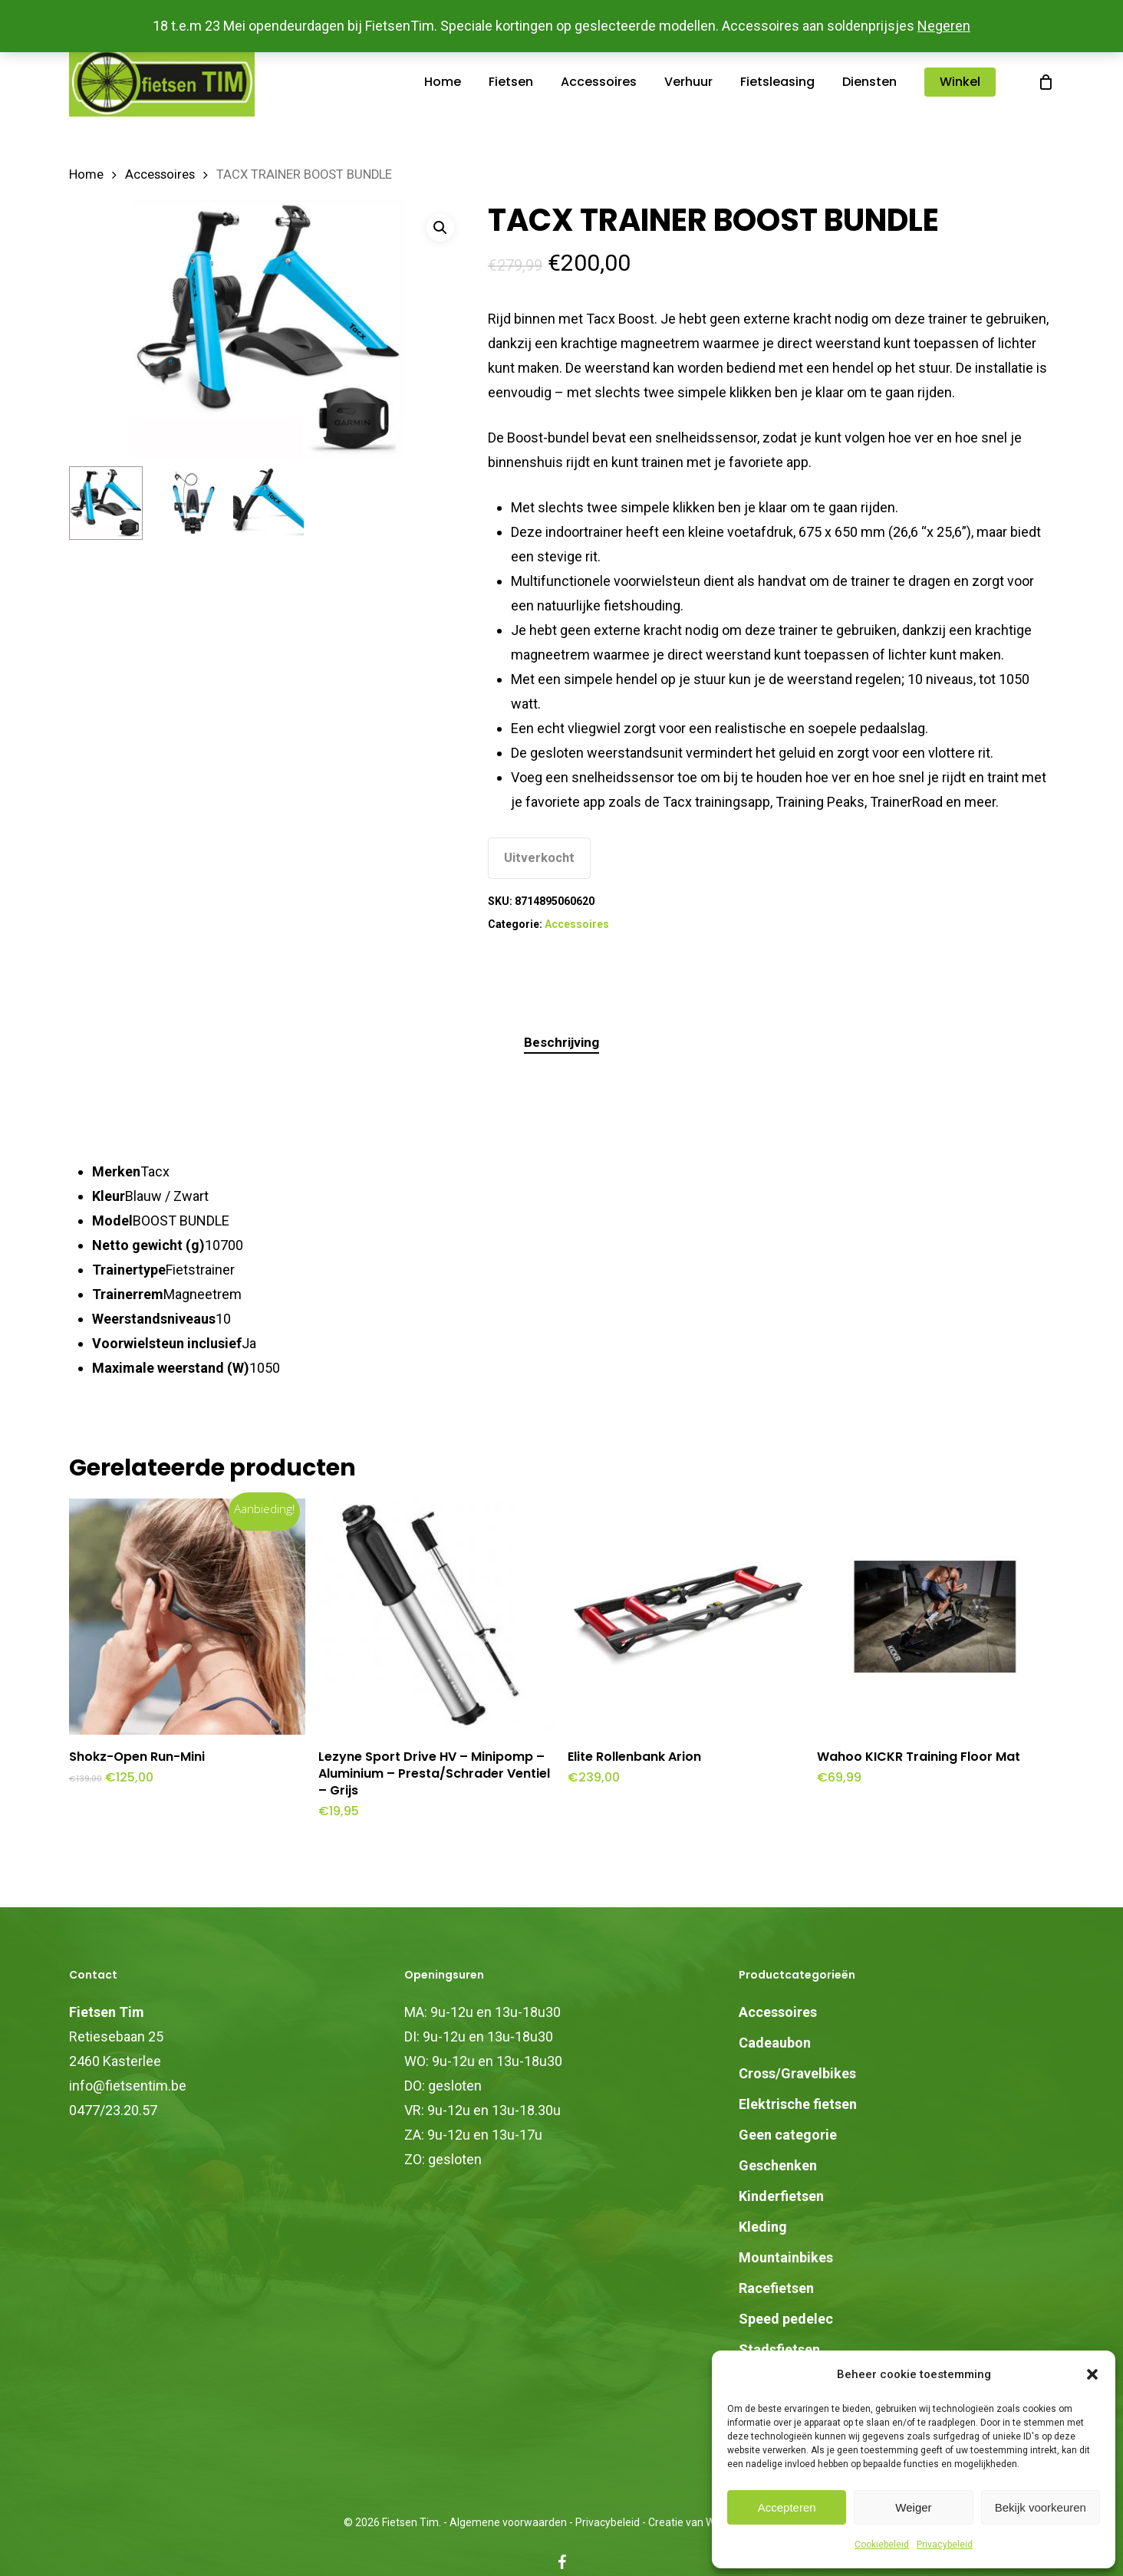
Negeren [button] (943, 26)
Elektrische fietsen (798, 2104)
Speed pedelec (786, 2319)
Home (86, 174)
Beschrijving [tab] (561, 1042)
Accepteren (787, 2507)
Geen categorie (788, 2135)
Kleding (763, 2227)
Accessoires (160, 174)
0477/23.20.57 (113, 2110)
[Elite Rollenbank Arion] (686, 1617)
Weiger (913, 2507)
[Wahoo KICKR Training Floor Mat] (935, 1617)
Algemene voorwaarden (508, 2522)
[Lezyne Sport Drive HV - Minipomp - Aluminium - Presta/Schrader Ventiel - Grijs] (436, 1617)
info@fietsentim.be (127, 2086)
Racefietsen (776, 2288)
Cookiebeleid (882, 2544)
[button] (1092, 2374)
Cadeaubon (775, 2043)
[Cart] (1045, 82)
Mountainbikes (786, 2257)
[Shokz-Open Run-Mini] (187, 1617)
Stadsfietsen (779, 2349)
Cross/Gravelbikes (797, 2073)
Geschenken (778, 2165)
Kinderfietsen (781, 2196)
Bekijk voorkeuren (1040, 2507)
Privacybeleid (945, 2544)
